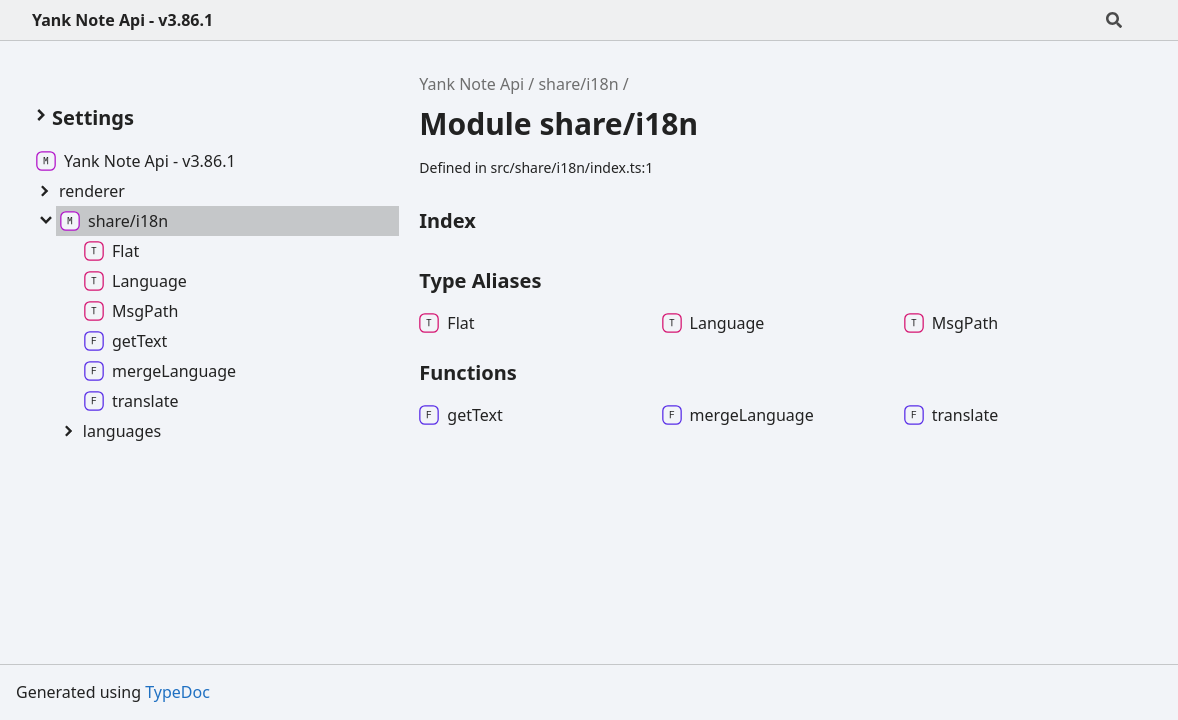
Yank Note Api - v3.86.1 (122, 20)
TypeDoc (177, 692)
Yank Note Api (471, 84)
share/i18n (578, 84)
